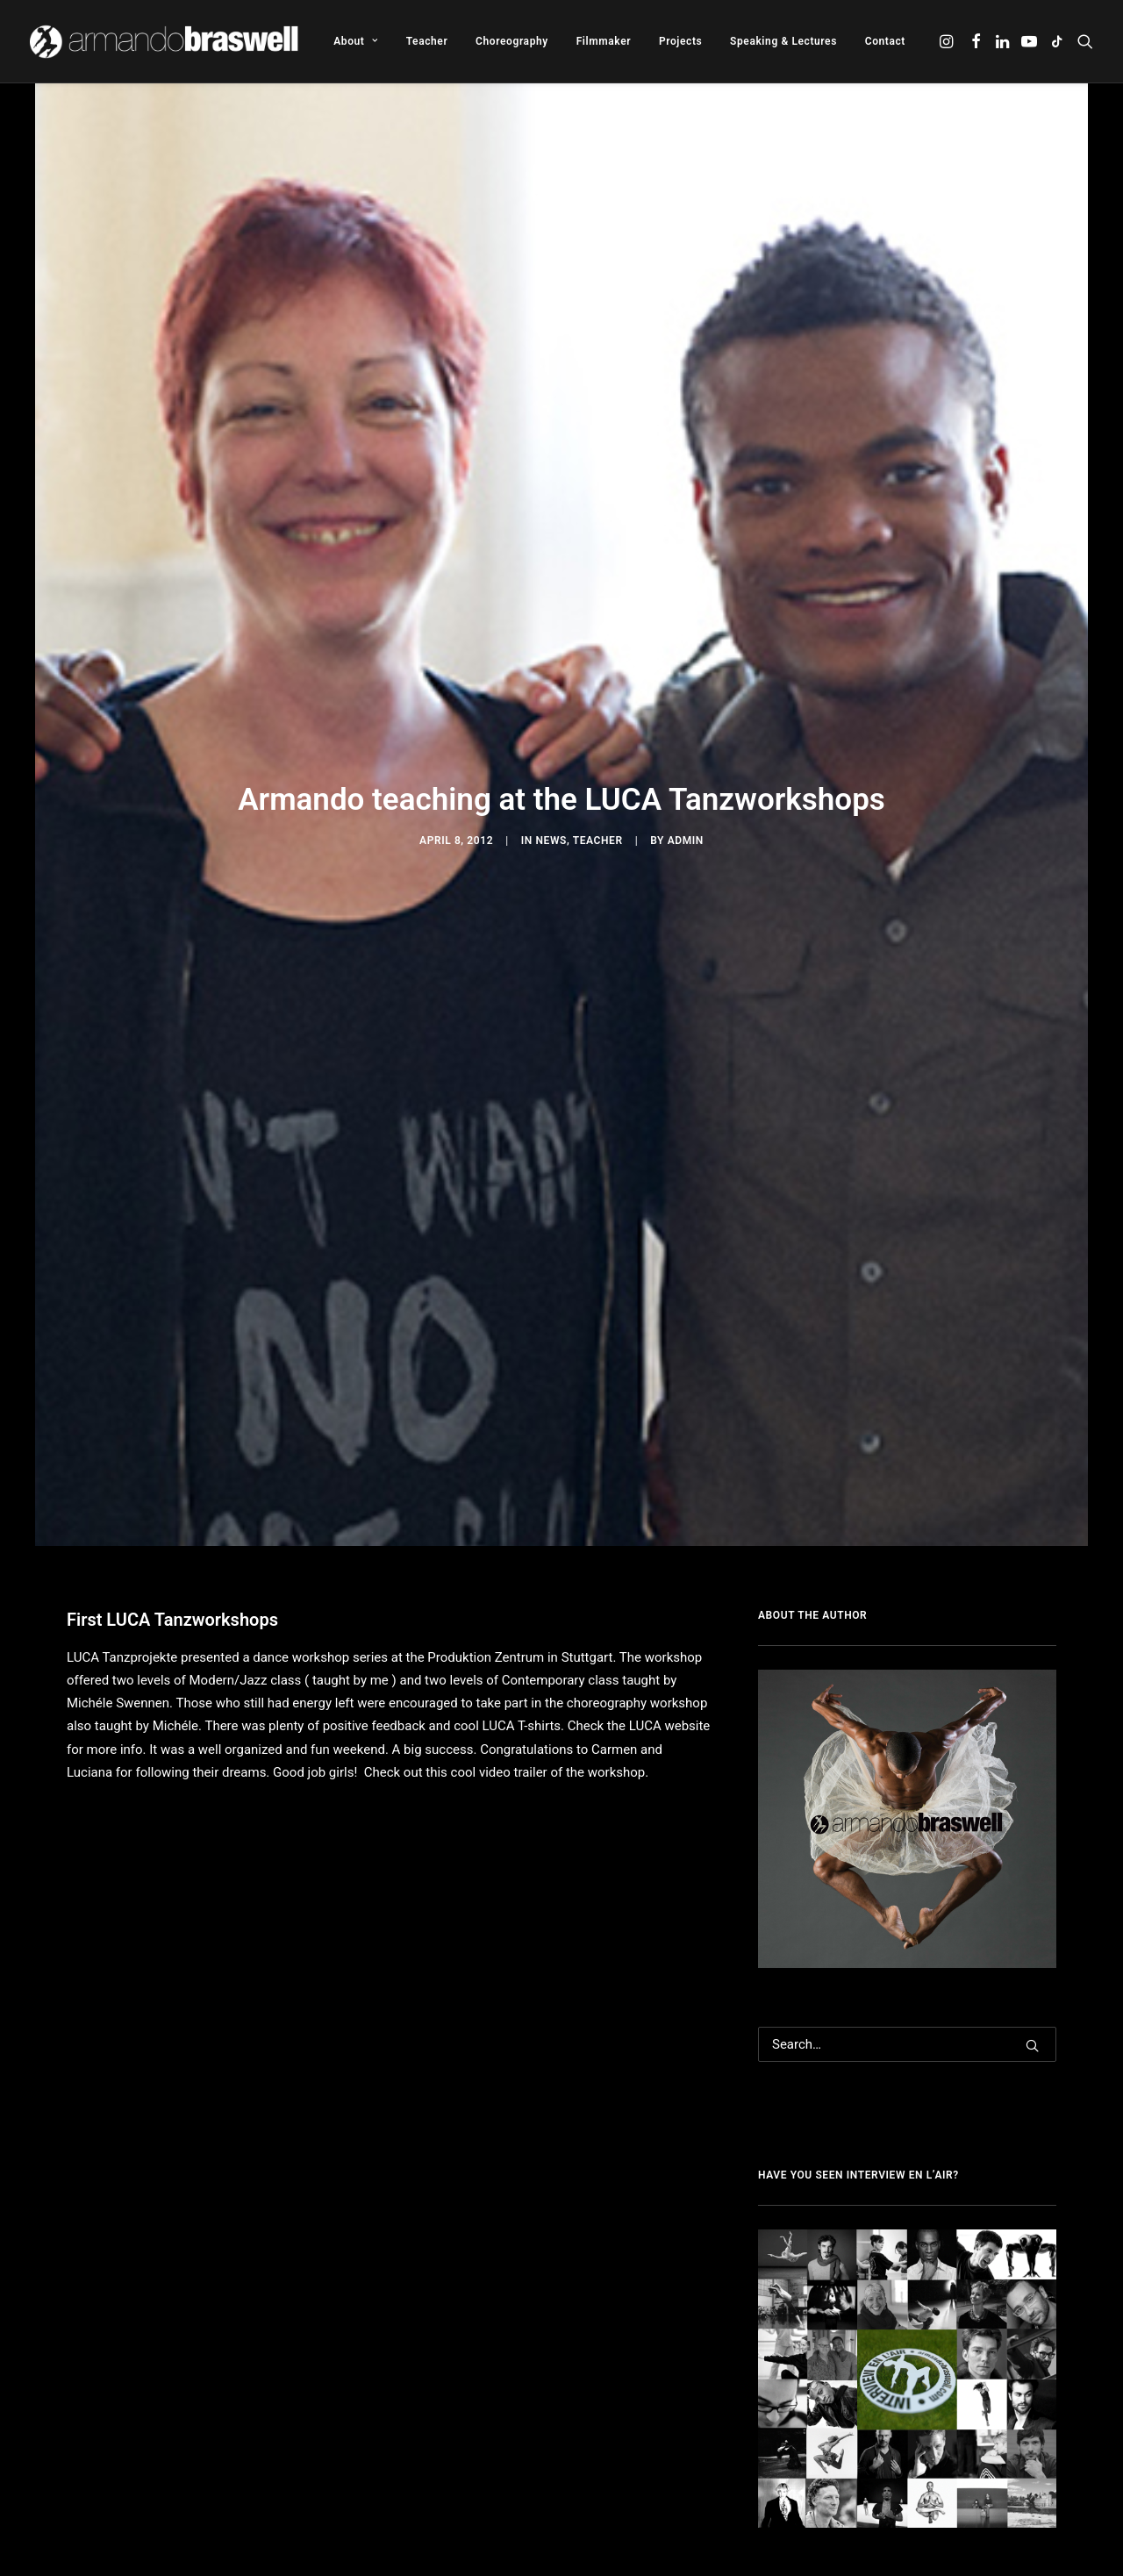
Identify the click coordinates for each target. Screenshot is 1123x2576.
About (355, 41)
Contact (885, 41)
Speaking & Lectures (783, 41)
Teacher (427, 41)
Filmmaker (604, 41)
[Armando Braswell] (165, 41)
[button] (948, 41)
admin (686, 717)
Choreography (512, 41)
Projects (680, 41)
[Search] (907, 1796)
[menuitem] (355, 41)
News (551, 717)
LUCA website (668, 1478)
